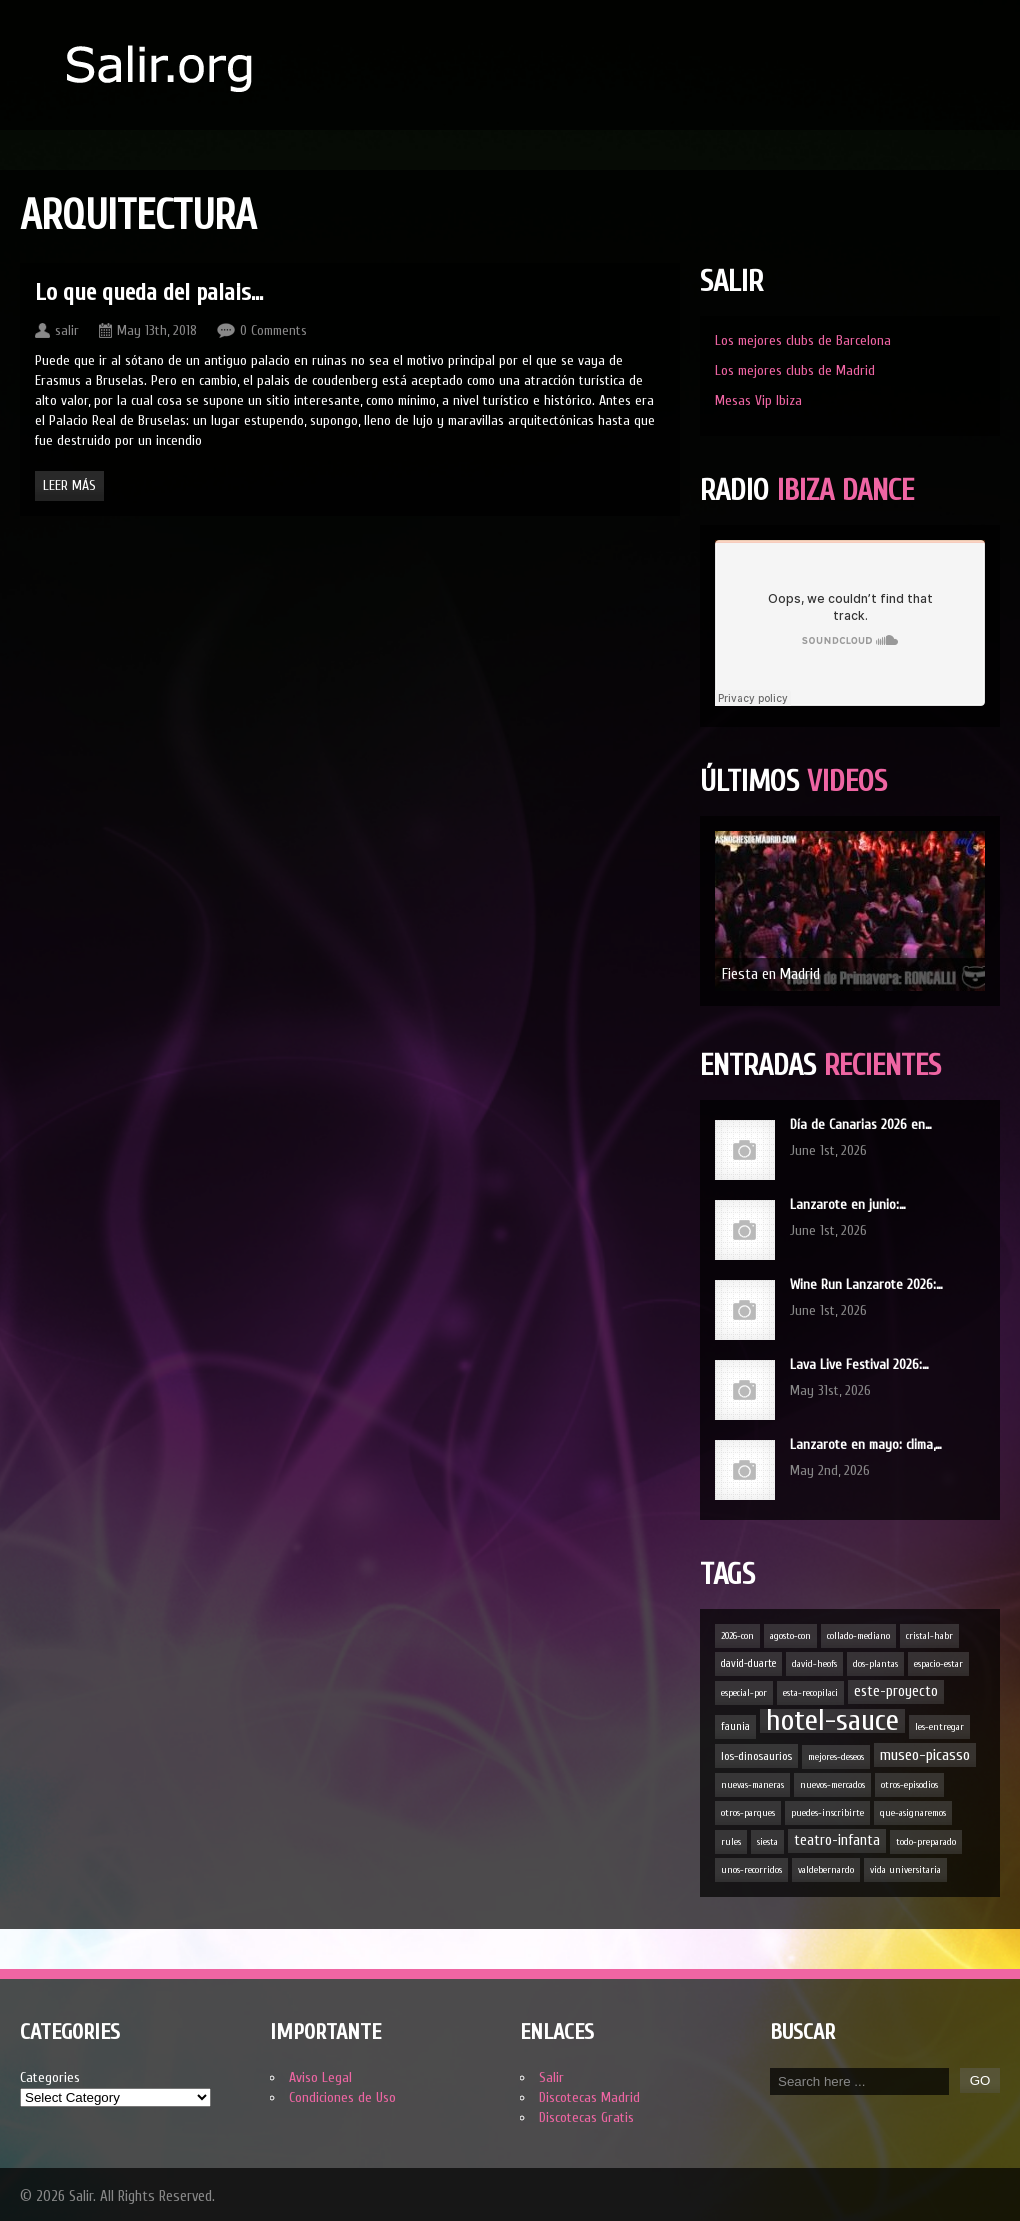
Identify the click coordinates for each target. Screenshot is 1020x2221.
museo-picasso (925, 1755)
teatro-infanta (837, 1840)
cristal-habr (929, 1636)
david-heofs (814, 1664)
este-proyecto (896, 1691)
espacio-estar (938, 1664)
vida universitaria (905, 1870)
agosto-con (790, 1636)
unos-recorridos (751, 1870)
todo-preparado (926, 1842)
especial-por (744, 1693)
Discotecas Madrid (589, 2097)
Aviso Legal (320, 2077)
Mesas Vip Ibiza (758, 400)
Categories (50, 2077)
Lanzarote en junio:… (848, 1204)
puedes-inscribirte (827, 1813)
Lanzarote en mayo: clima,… (866, 1444)
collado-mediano (858, 1636)
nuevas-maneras (752, 1785)
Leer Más (69, 485)
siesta (767, 1842)
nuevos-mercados (832, 1785)
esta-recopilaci (810, 1693)
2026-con (737, 1636)
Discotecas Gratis (586, 2117)
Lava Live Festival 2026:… (859, 1364)
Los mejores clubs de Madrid (795, 370)
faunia (735, 1726)
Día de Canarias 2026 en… (861, 1124)
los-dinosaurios (756, 1756)
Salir (551, 2077)
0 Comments (273, 330)
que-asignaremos (913, 1813)
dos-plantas (875, 1664)
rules (731, 1842)
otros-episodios (909, 1785)
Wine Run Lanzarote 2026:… (866, 1284)
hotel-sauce (832, 1721)
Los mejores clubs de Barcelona (803, 340)
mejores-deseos (836, 1757)
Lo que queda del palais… (149, 292)
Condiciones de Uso (342, 2097)
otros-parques (748, 1813)
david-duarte (748, 1663)
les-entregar (939, 1727)
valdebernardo (826, 1870)
